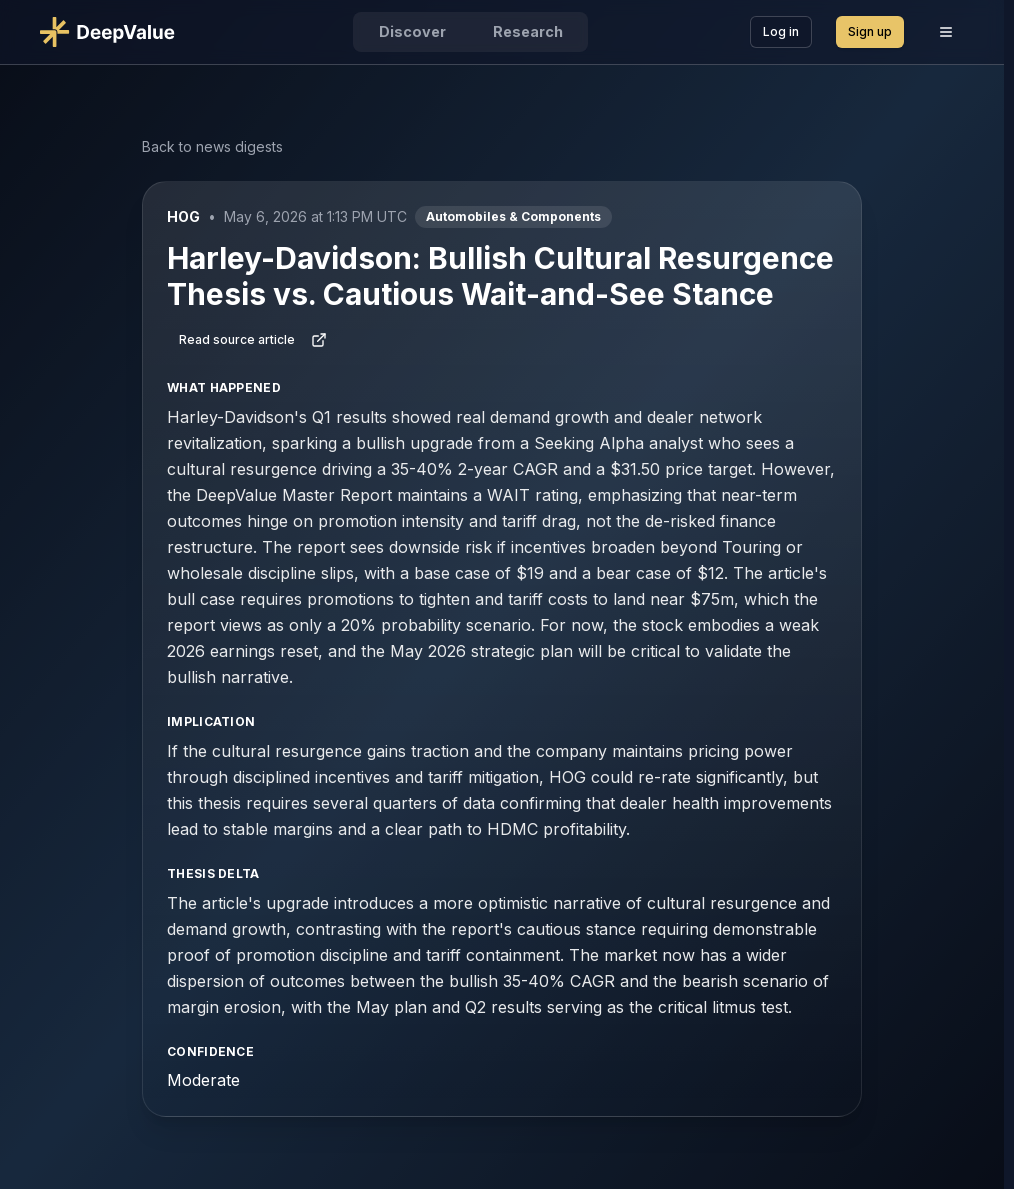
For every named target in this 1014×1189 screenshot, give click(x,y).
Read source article (253, 340)
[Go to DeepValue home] (115, 32)
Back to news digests (212, 146)
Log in (781, 31)
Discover (412, 31)
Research (528, 31)
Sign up (870, 31)
